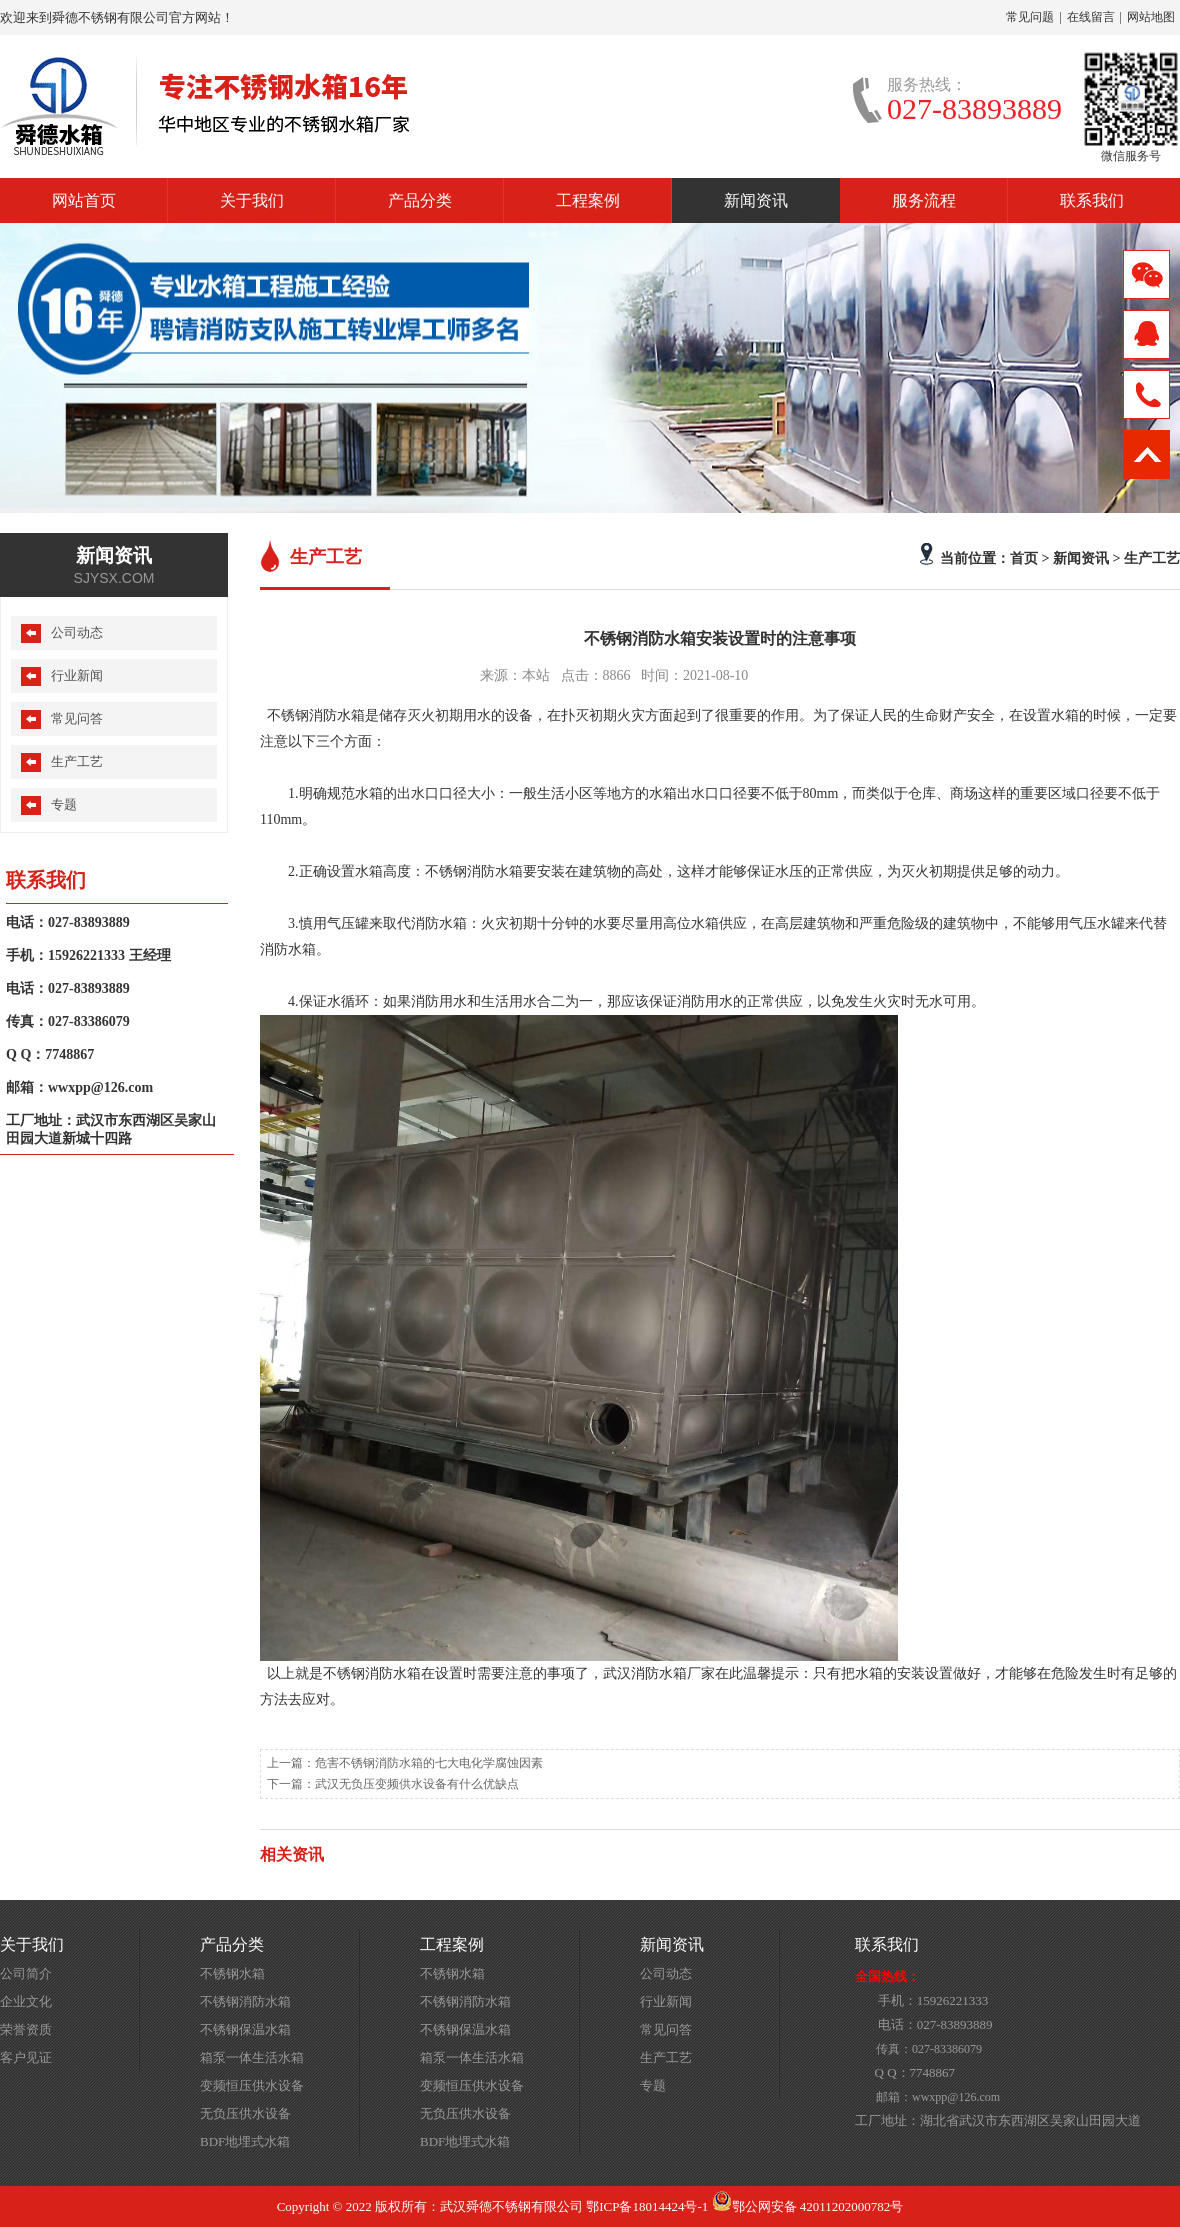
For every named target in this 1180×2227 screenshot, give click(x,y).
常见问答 (77, 718)
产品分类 (420, 200)
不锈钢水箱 (232, 1973)
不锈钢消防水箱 (245, 2001)
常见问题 (1030, 17)
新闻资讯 (756, 200)
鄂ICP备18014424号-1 (647, 2206)
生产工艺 (1152, 558)
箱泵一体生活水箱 (252, 2057)
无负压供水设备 (245, 2113)
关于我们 (252, 200)
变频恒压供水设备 (252, 2085)
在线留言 (1091, 17)
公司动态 (77, 632)
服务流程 (924, 200)
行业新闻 (77, 675)
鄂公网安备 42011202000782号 (808, 2206)
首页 (1024, 558)
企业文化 (26, 2001)
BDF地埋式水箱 (245, 2141)
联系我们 (1092, 200)
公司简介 (26, 1973)
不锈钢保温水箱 (245, 2029)
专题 (64, 804)
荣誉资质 (26, 2029)
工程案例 (588, 200)
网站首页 (84, 200)
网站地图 (1151, 17)
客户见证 (26, 2057)
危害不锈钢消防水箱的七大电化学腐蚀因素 (429, 1763)
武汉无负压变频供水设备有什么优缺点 (417, 1784)
